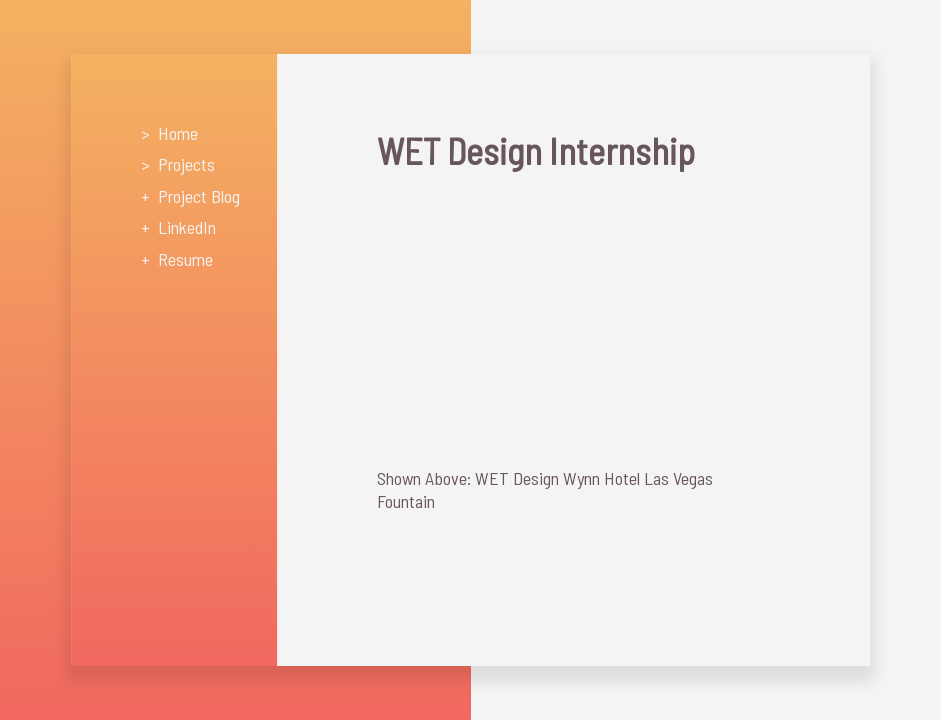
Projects (186, 164)
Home (178, 133)
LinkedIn (187, 227)
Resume (185, 259)
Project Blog (199, 196)
